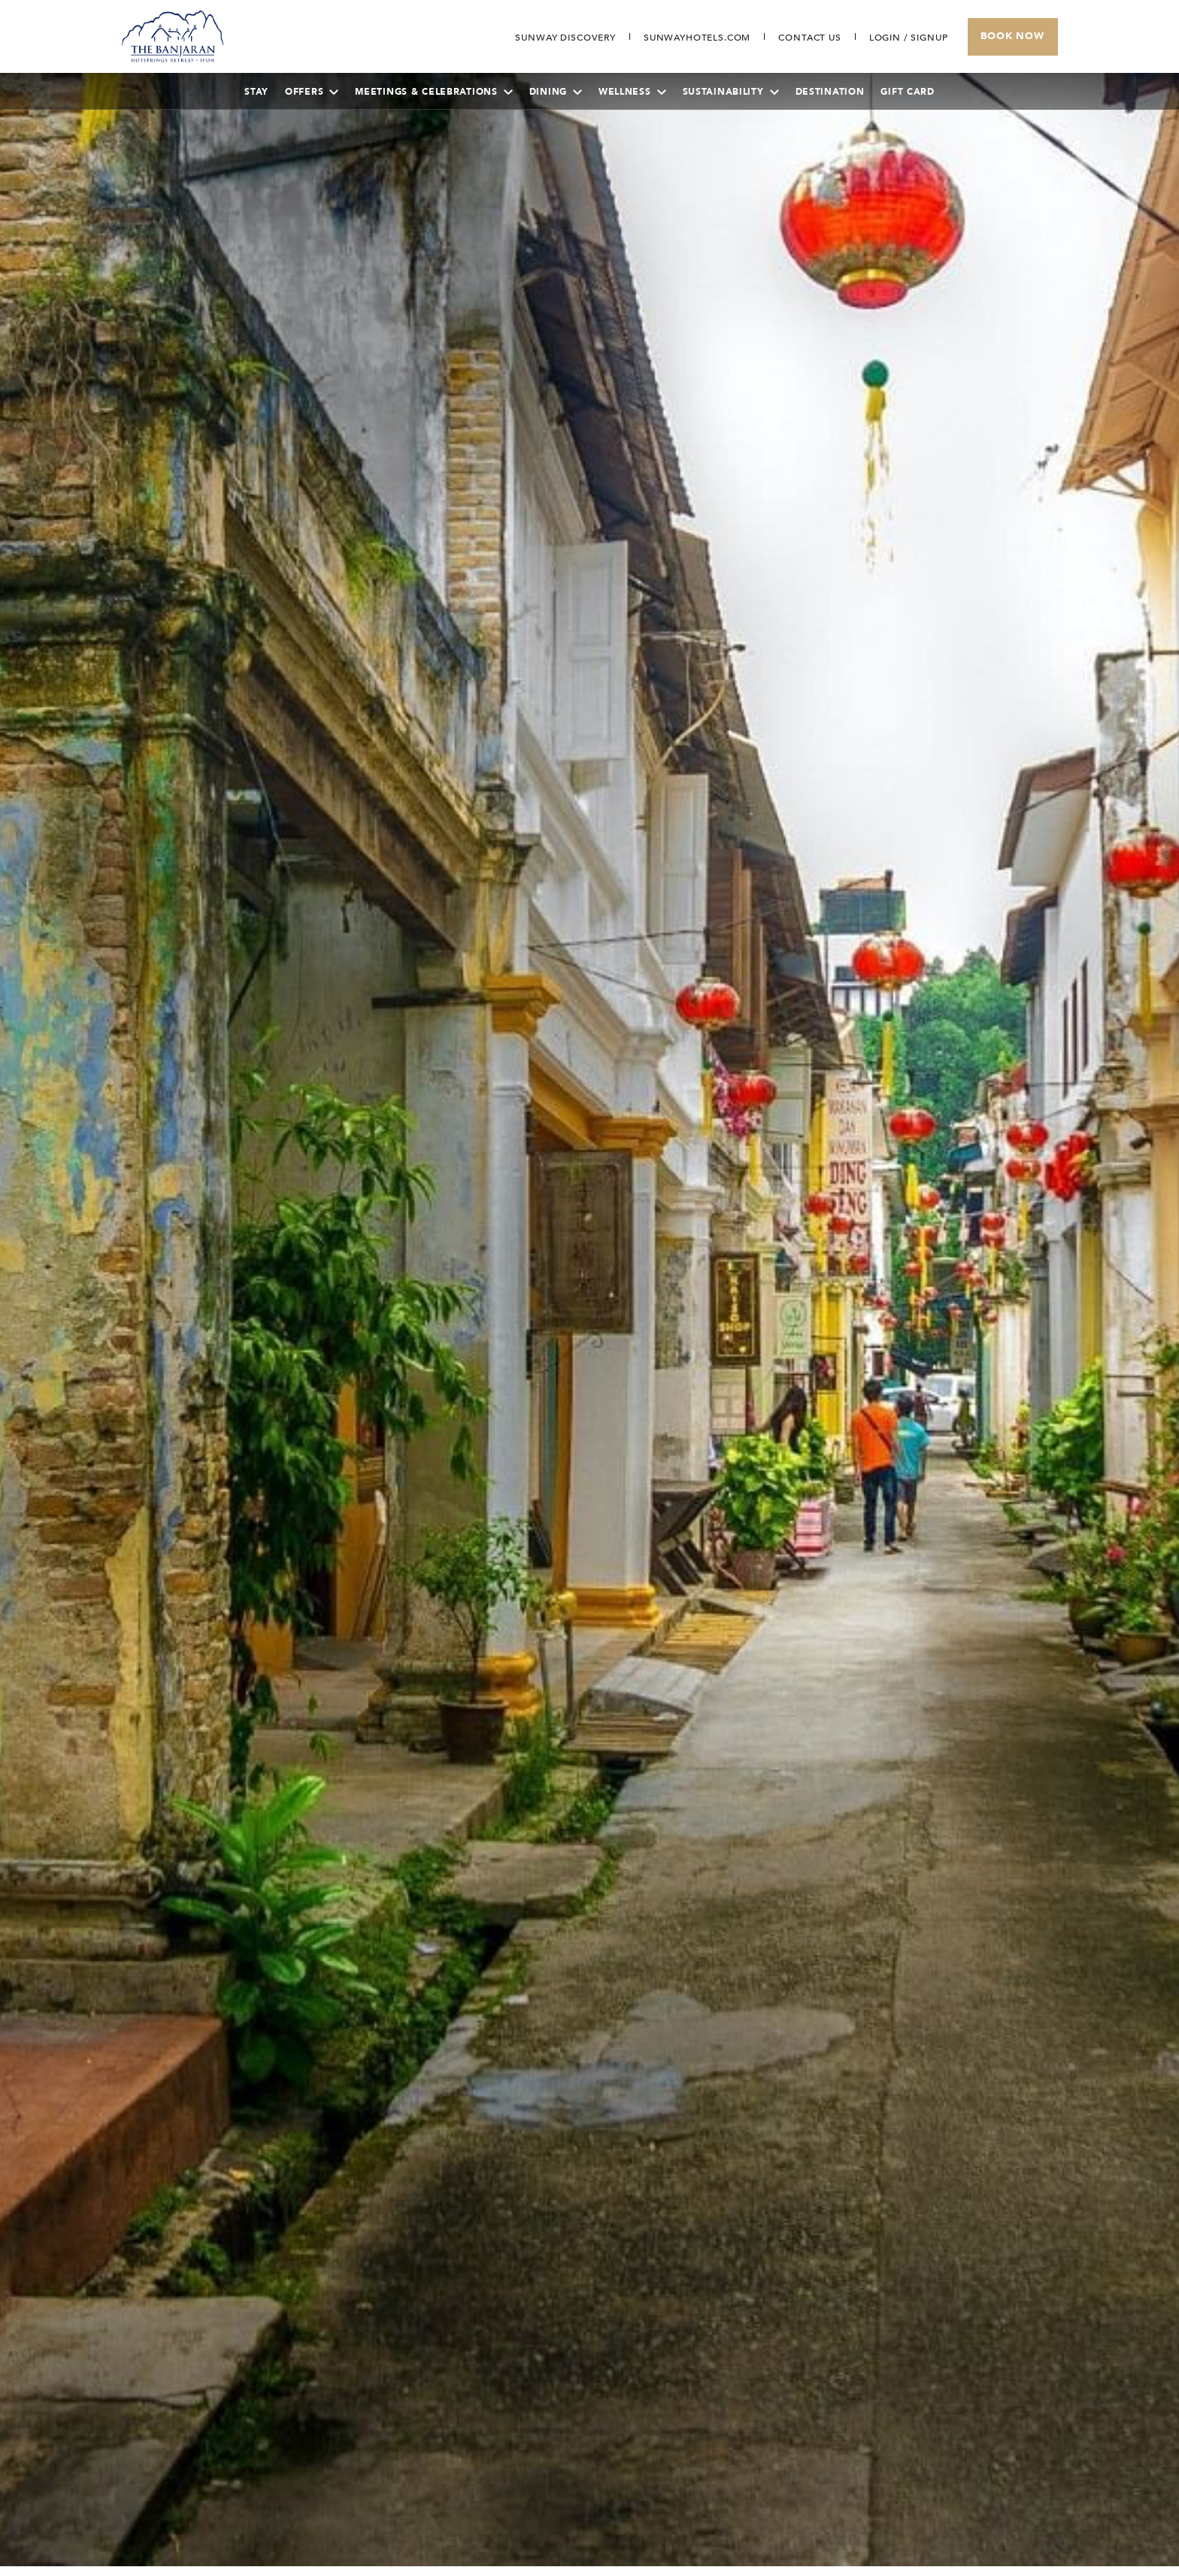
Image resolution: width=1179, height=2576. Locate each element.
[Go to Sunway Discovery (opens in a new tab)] (565, 38)
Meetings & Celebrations (433, 92)
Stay (256, 92)
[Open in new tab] (697, 38)
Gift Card (907, 92)
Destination (830, 92)
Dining (555, 92)
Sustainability (731, 92)
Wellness (632, 92)
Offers (311, 92)
